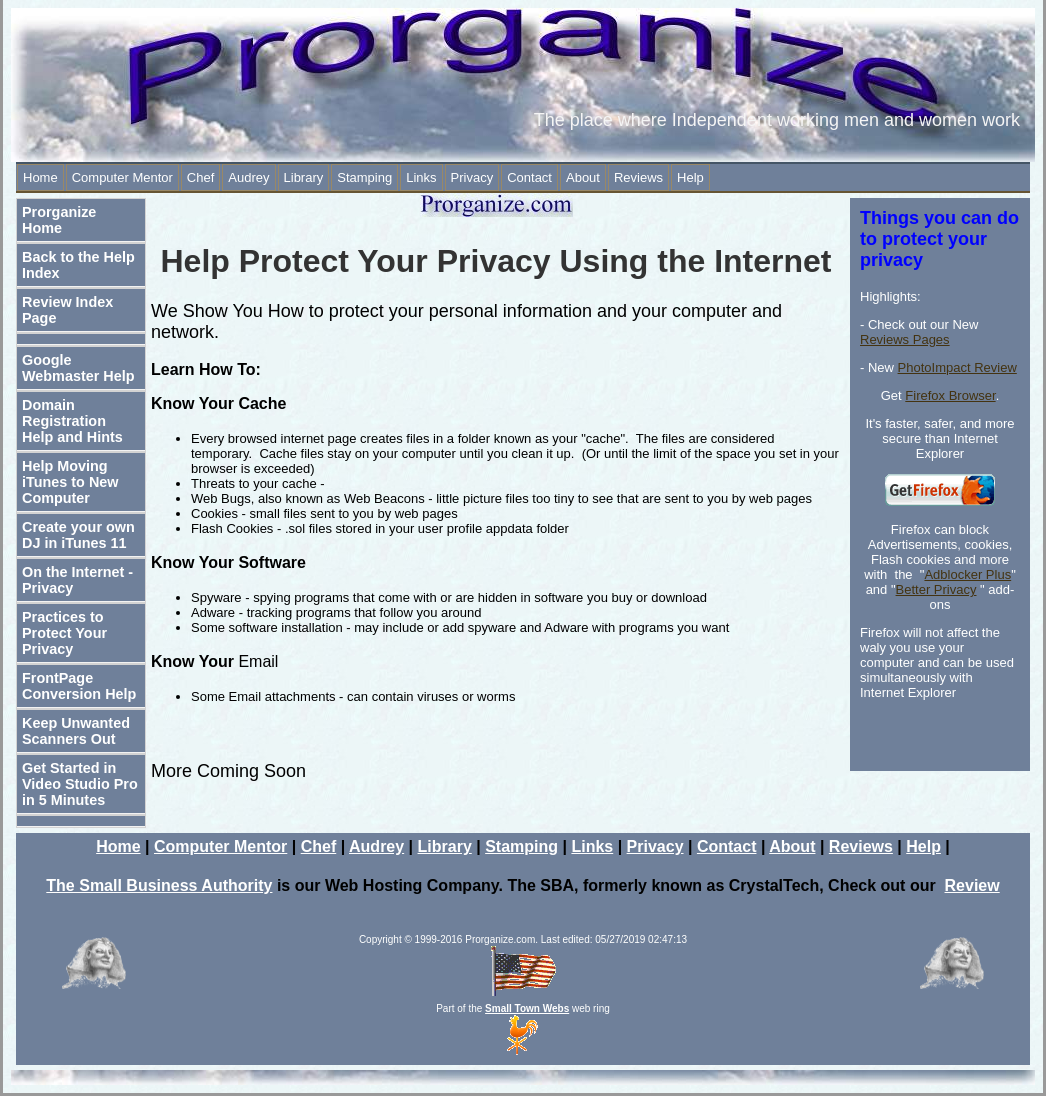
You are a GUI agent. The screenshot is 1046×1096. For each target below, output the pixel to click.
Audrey (248, 177)
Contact (529, 177)
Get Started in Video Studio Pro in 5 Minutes (80, 784)
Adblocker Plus (967, 574)
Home (40, 177)
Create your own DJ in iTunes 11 (78, 535)
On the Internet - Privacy (77, 580)
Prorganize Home (59, 220)
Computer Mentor (122, 177)
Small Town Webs (527, 1008)
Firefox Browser (950, 395)
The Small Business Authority (159, 885)
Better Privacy (936, 589)
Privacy (472, 177)
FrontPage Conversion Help (79, 686)
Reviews (638, 177)
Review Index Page (67, 310)
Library (304, 177)
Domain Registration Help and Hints (72, 421)
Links (421, 177)
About (583, 177)
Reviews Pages (905, 339)
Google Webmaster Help (78, 368)
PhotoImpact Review (957, 367)
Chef (200, 177)
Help (690, 177)
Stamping (364, 177)
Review (972, 885)
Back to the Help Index (78, 265)
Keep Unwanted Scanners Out (76, 731)
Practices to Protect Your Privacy (64, 633)
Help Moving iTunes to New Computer (70, 482)
